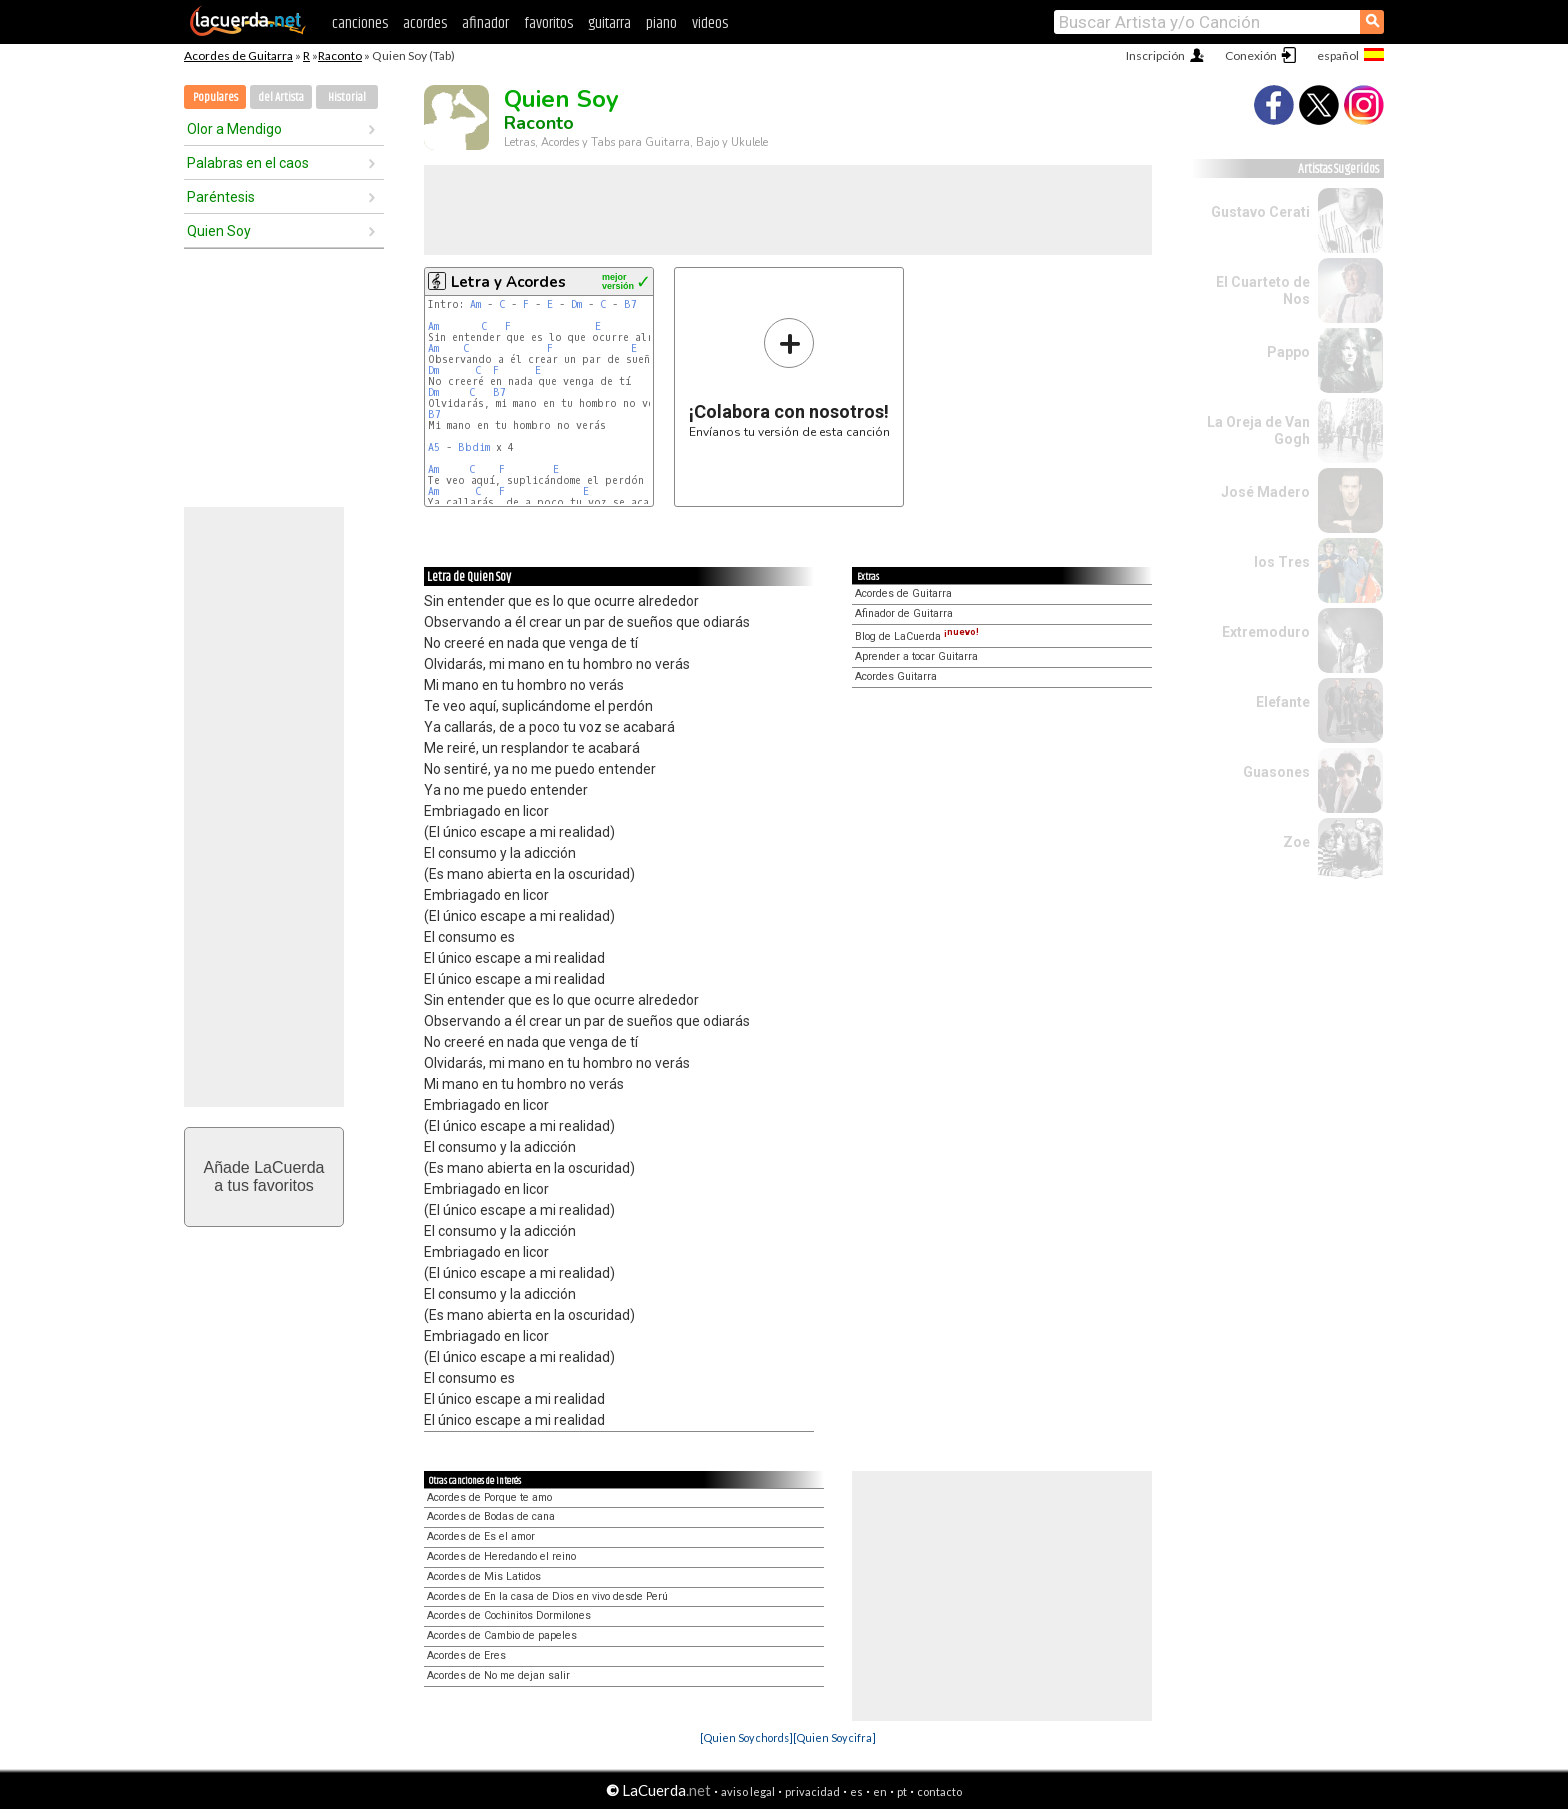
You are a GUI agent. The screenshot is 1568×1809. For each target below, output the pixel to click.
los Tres (1282, 562)
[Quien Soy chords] (746, 1737)
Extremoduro (1266, 632)
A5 (434, 447)
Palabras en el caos (248, 163)
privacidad (812, 1791)
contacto (939, 1791)
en (880, 1791)
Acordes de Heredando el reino (501, 1556)
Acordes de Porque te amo (489, 1497)
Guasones (1276, 772)
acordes (425, 23)
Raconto (340, 55)
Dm (576, 304)
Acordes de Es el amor (481, 1536)
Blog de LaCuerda (917, 636)
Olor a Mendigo (234, 129)
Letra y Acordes (508, 282)
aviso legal (748, 1791)
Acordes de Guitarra (238, 55)
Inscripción (1155, 55)
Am (475, 304)
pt (902, 1791)
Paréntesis (221, 197)
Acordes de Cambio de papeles (502, 1635)
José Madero (1265, 492)
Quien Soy (219, 231)
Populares (215, 97)
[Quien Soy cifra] (834, 1737)
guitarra (609, 23)
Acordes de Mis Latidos (484, 1576)
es (856, 1791)
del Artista (281, 97)
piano (661, 23)
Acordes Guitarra (896, 676)
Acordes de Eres (466, 1655)
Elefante (1283, 702)
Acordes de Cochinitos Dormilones (509, 1615)
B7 (630, 304)
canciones (360, 23)
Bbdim (474, 447)
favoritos (548, 23)
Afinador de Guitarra (904, 613)
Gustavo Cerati (1260, 212)
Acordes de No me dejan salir (498, 1675)
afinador (485, 23)
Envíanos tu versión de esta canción (789, 377)
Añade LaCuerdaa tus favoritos (264, 1176)
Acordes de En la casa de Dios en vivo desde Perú (547, 1596)
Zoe (1296, 842)
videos (710, 23)
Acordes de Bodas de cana (491, 1516)
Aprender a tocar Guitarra (916, 656)
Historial (347, 97)
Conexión (1251, 55)
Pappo (1288, 352)
